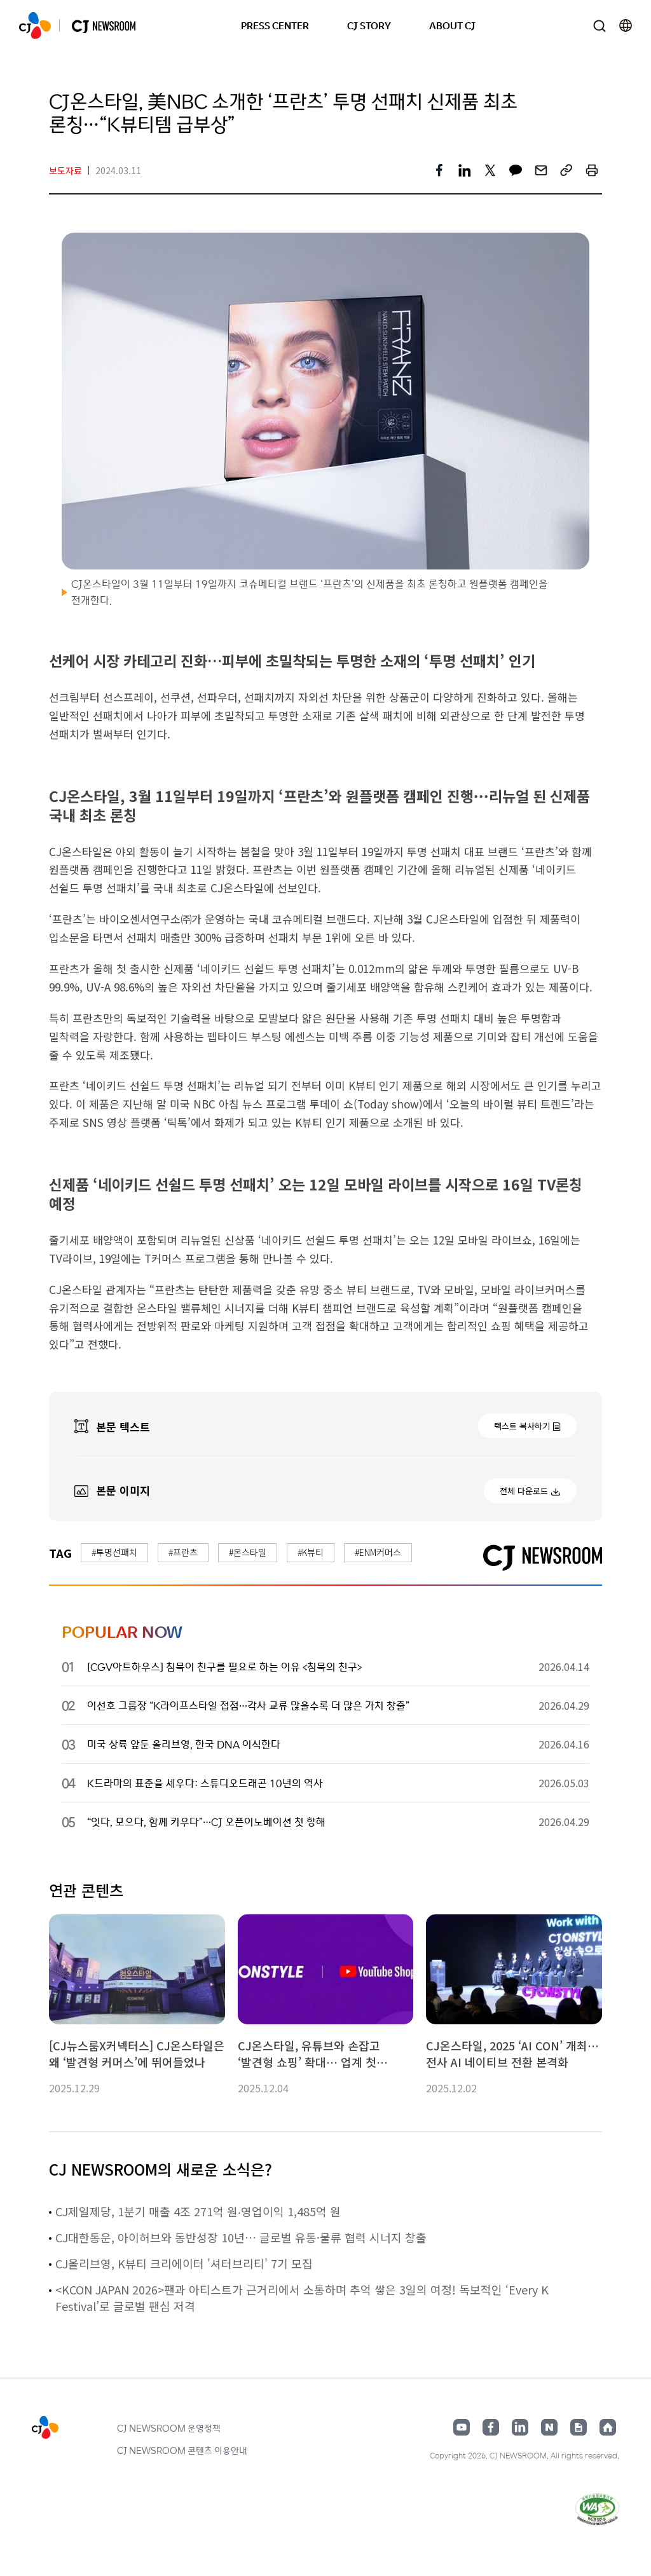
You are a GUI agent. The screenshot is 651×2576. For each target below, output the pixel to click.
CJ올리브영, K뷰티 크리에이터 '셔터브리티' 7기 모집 (184, 2263)
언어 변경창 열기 (625, 25)
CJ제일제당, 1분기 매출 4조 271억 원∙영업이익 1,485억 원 (198, 2211)
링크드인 (520, 2427)
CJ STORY (369, 25)
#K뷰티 (311, 1552)
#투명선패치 (114, 1552)
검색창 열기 (599, 25)
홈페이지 (607, 2427)
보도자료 (65, 170)
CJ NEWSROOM (35, 25)
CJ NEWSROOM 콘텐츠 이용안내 (182, 2450)
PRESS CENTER (275, 25)
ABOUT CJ (452, 25)
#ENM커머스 (378, 1552)
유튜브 (461, 2427)
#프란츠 (183, 1552)
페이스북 (490, 2427)
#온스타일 (247, 1552)
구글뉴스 (578, 2427)
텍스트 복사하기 (522, 1426)
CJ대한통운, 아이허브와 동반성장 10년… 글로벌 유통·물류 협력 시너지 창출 (241, 2237)
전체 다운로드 (524, 1491)
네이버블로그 (549, 2427)
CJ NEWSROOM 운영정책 (169, 2428)
